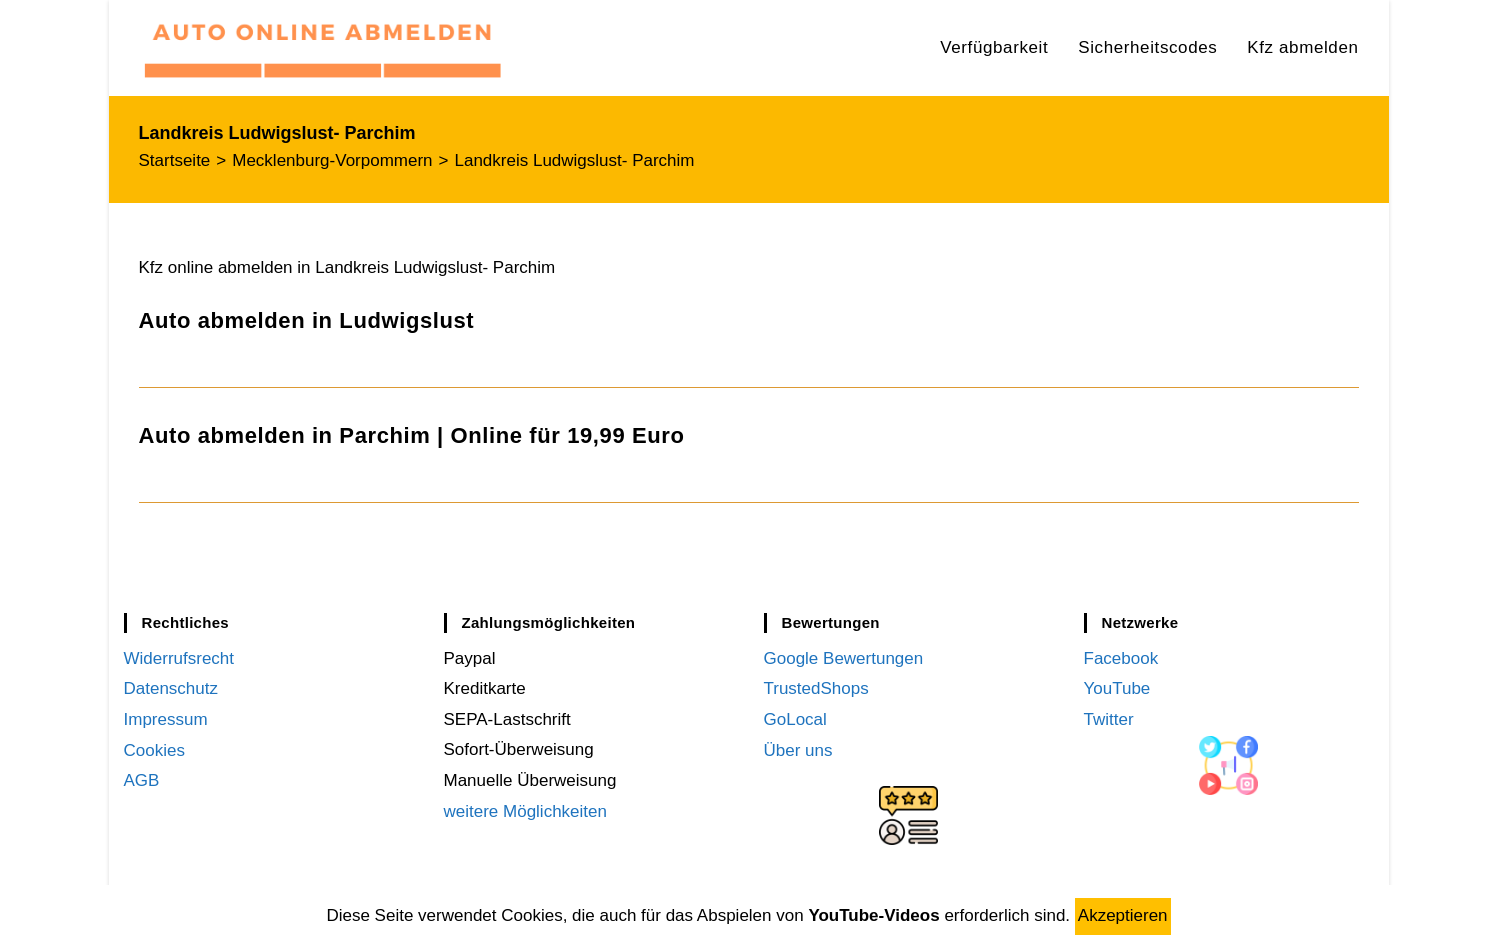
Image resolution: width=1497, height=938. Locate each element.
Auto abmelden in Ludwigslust (307, 320)
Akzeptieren (1123, 915)
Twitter (1109, 719)
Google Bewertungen (844, 658)
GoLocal (795, 719)
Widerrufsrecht (179, 658)
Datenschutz (171, 688)
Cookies (154, 749)
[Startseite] (175, 160)
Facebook (1121, 658)
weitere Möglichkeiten (525, 811)
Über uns (798, 749)
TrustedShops (816, 688)
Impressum (166, 719)
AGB (142, 780)
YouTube (1117, 688)
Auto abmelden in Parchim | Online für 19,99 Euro (412, 435)
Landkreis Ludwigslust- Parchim (575, 160)
